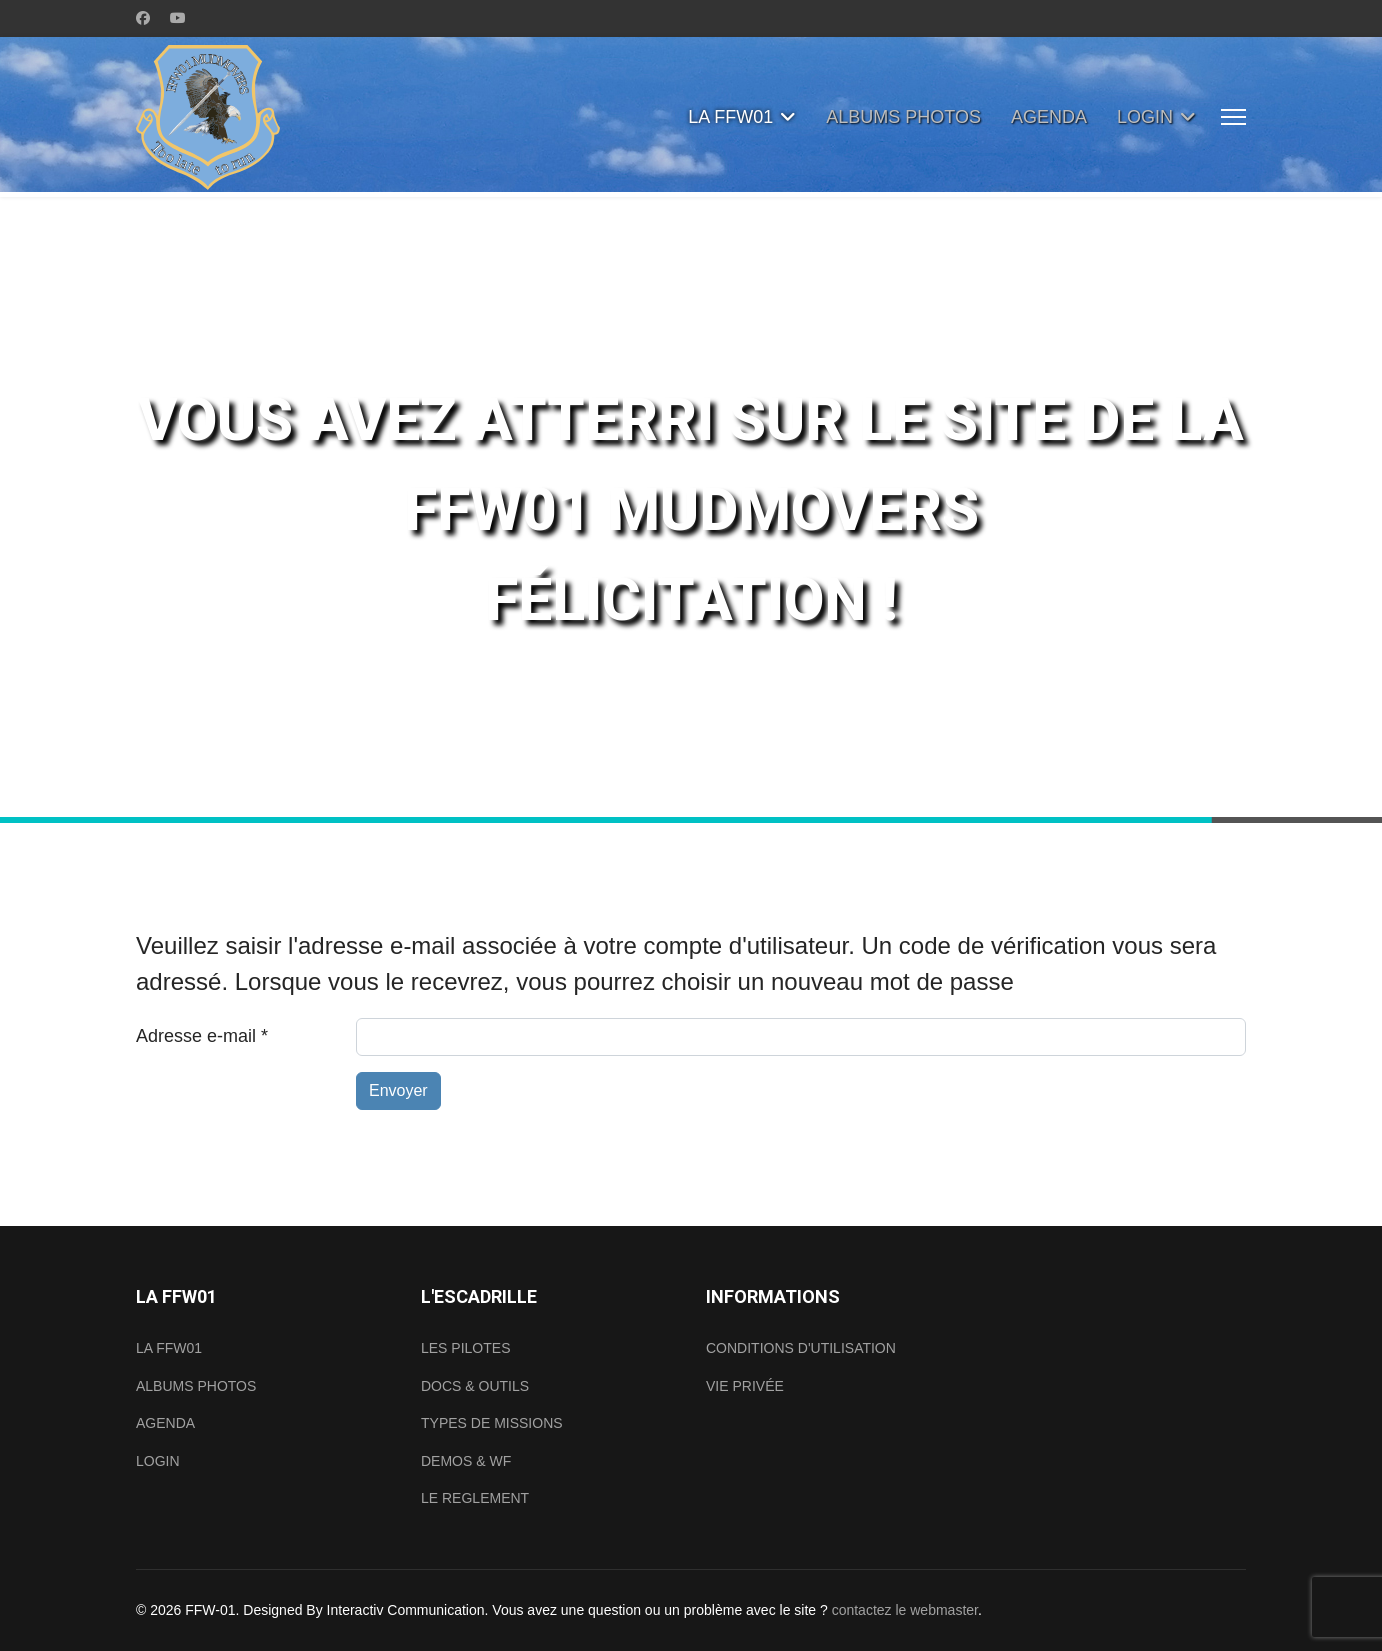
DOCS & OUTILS (475, 1386)
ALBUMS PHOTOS (903, 117)
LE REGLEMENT (475, 1498)
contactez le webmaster (905, 1610)
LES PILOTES (465, 1348)
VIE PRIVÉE (745, 1386)
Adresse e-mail (202, 1036)
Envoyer (398, 1090)
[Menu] (1233, 117)
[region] (691, 510)
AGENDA (1049, 117)
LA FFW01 (730, 117)
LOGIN (1145, 117)
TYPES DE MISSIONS (492, 1423)
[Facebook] (143, 18)
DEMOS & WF (466, 1461)
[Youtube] (178, 18)
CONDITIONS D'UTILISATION (801, 1348)
